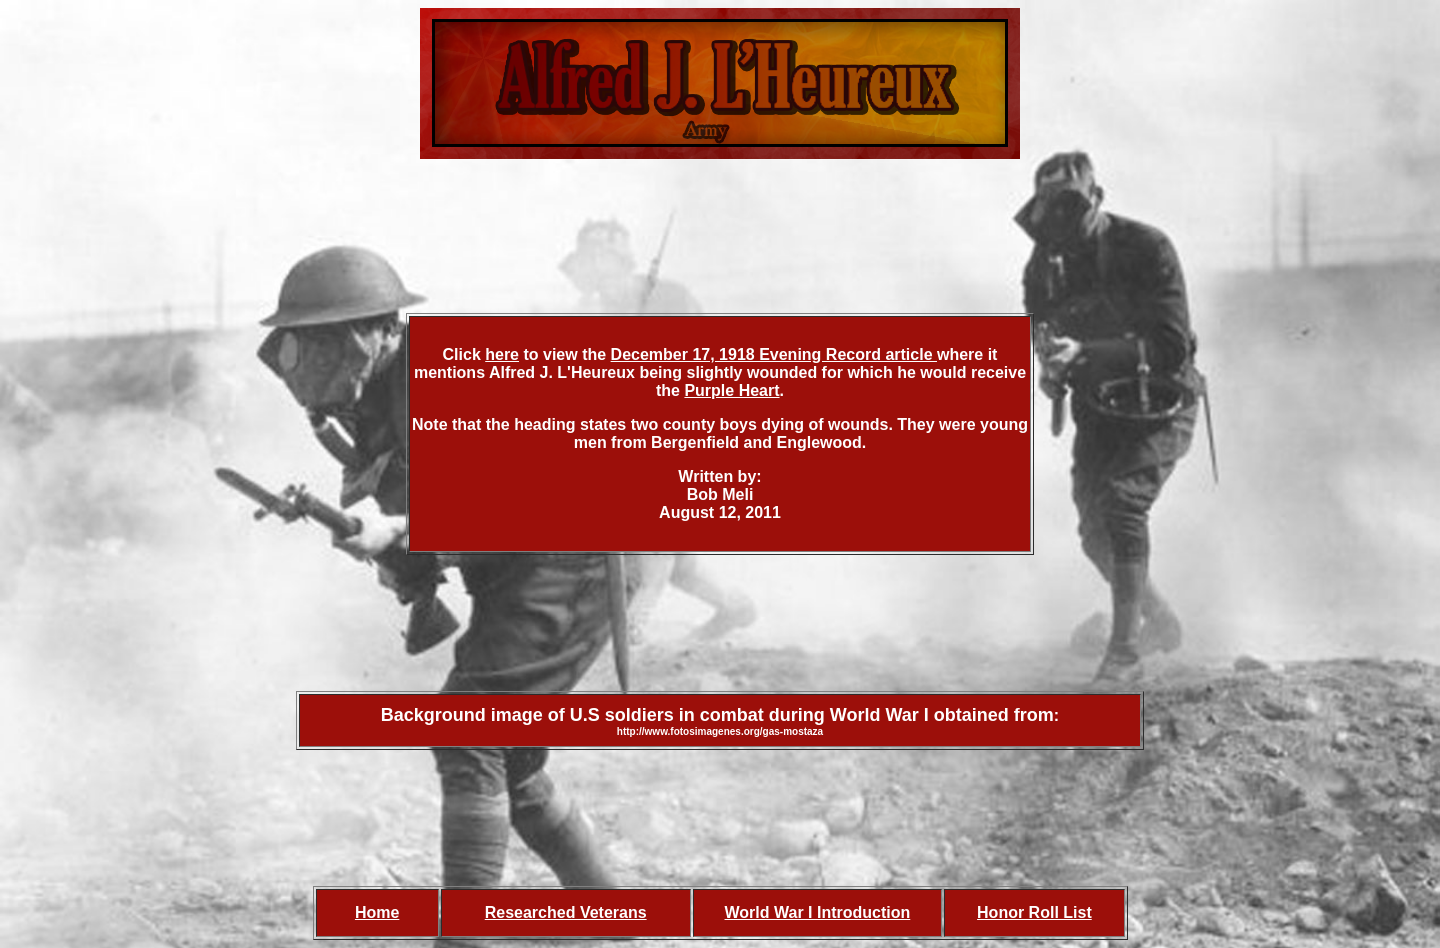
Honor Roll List (1034, 912)
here (502, 354)
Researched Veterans (566, 912)
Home (377, 912)
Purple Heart (731, 390)
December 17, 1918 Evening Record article (774, 354)
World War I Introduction (818, 912)
